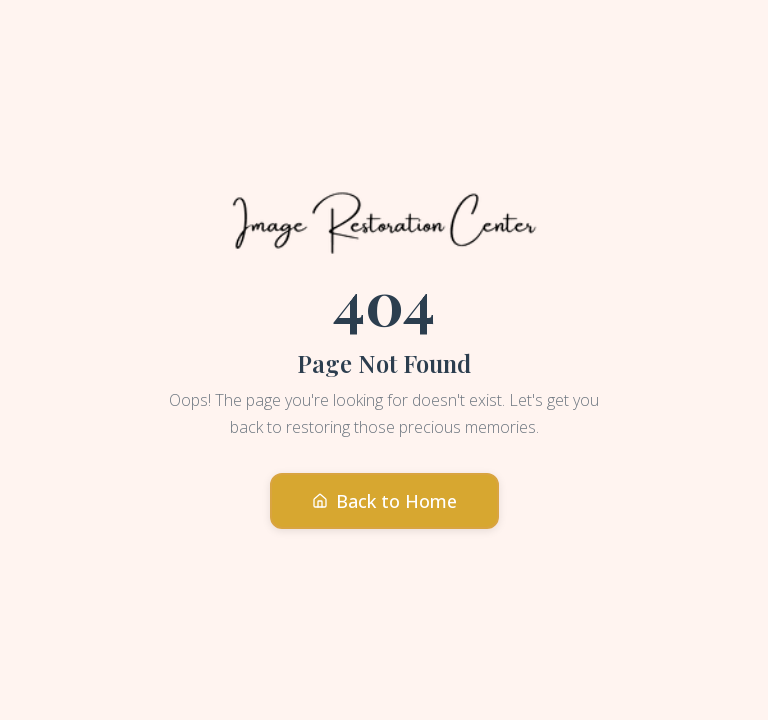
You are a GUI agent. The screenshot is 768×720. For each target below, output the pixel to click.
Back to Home (384, 501)
